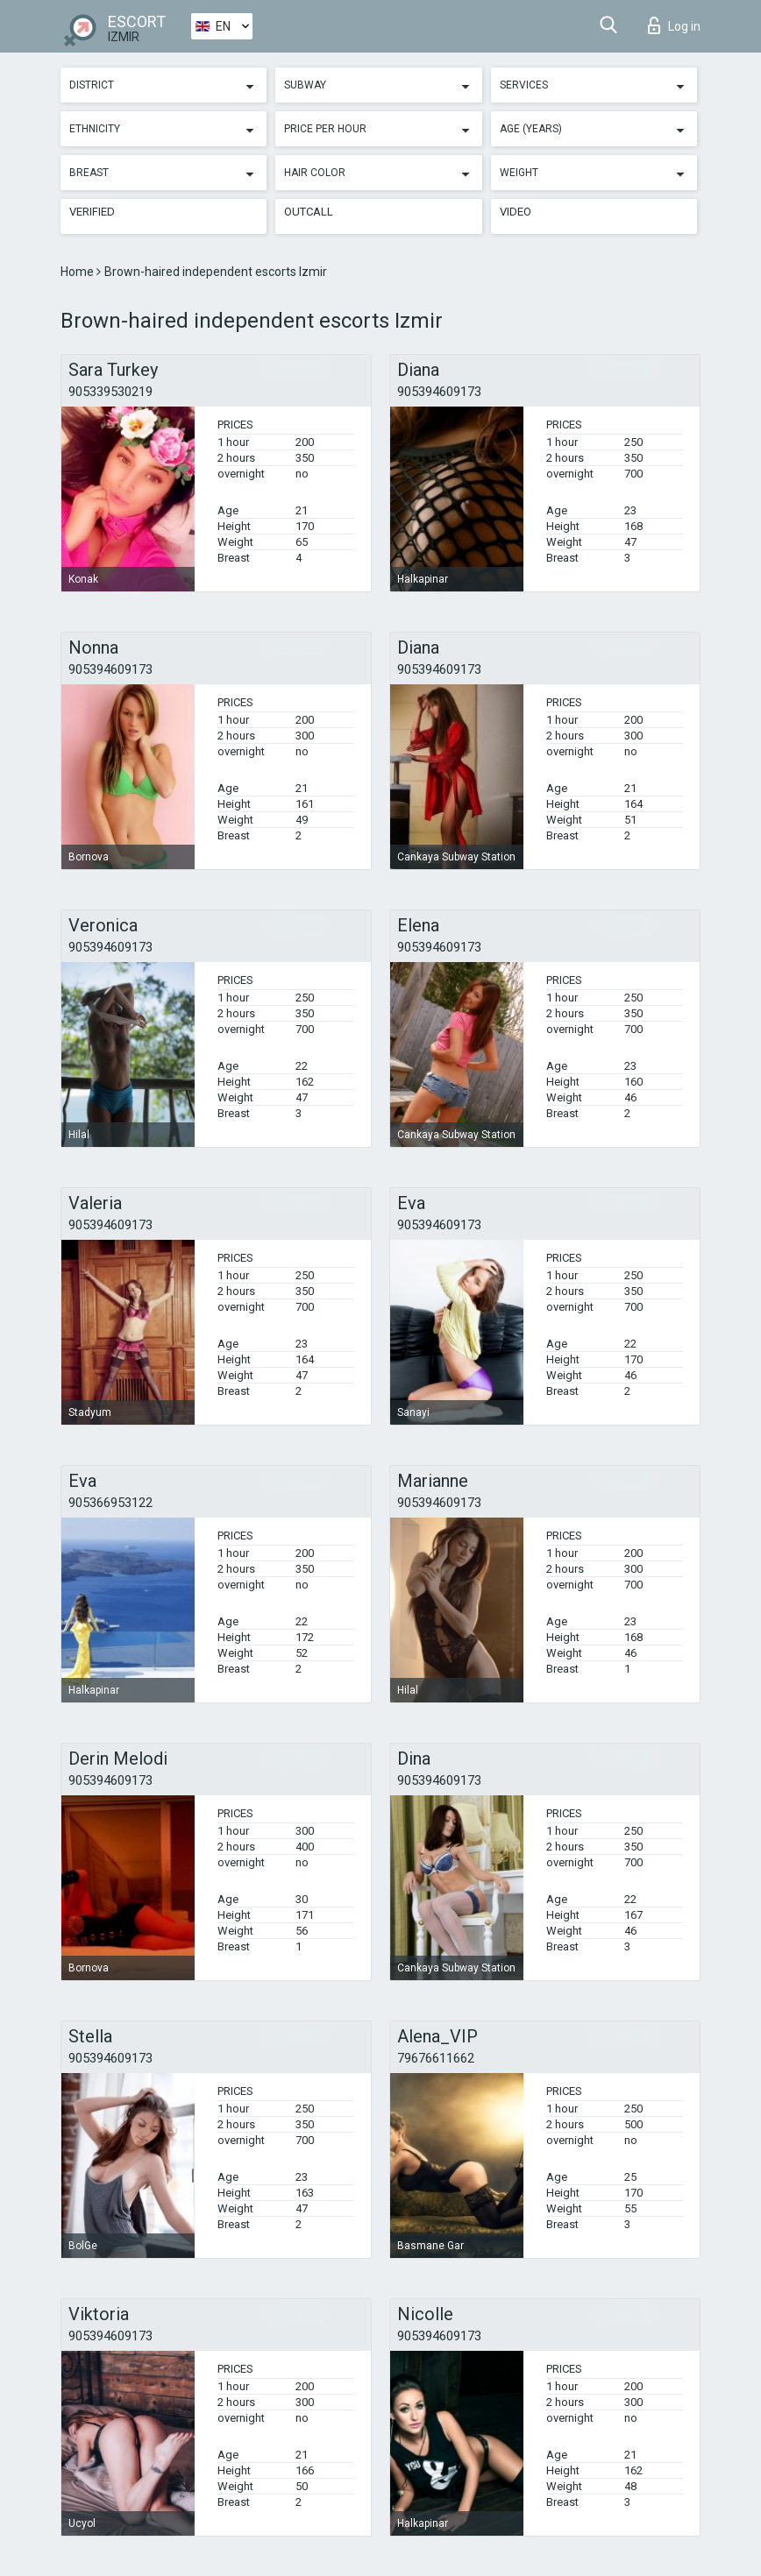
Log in (674, 25)
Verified (92, 211)
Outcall (308, 211)
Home (78, 272)
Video (515, 211)
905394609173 (439, 392)
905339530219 (110, 392)
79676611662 (435, 2058)
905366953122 (110, 1503)
